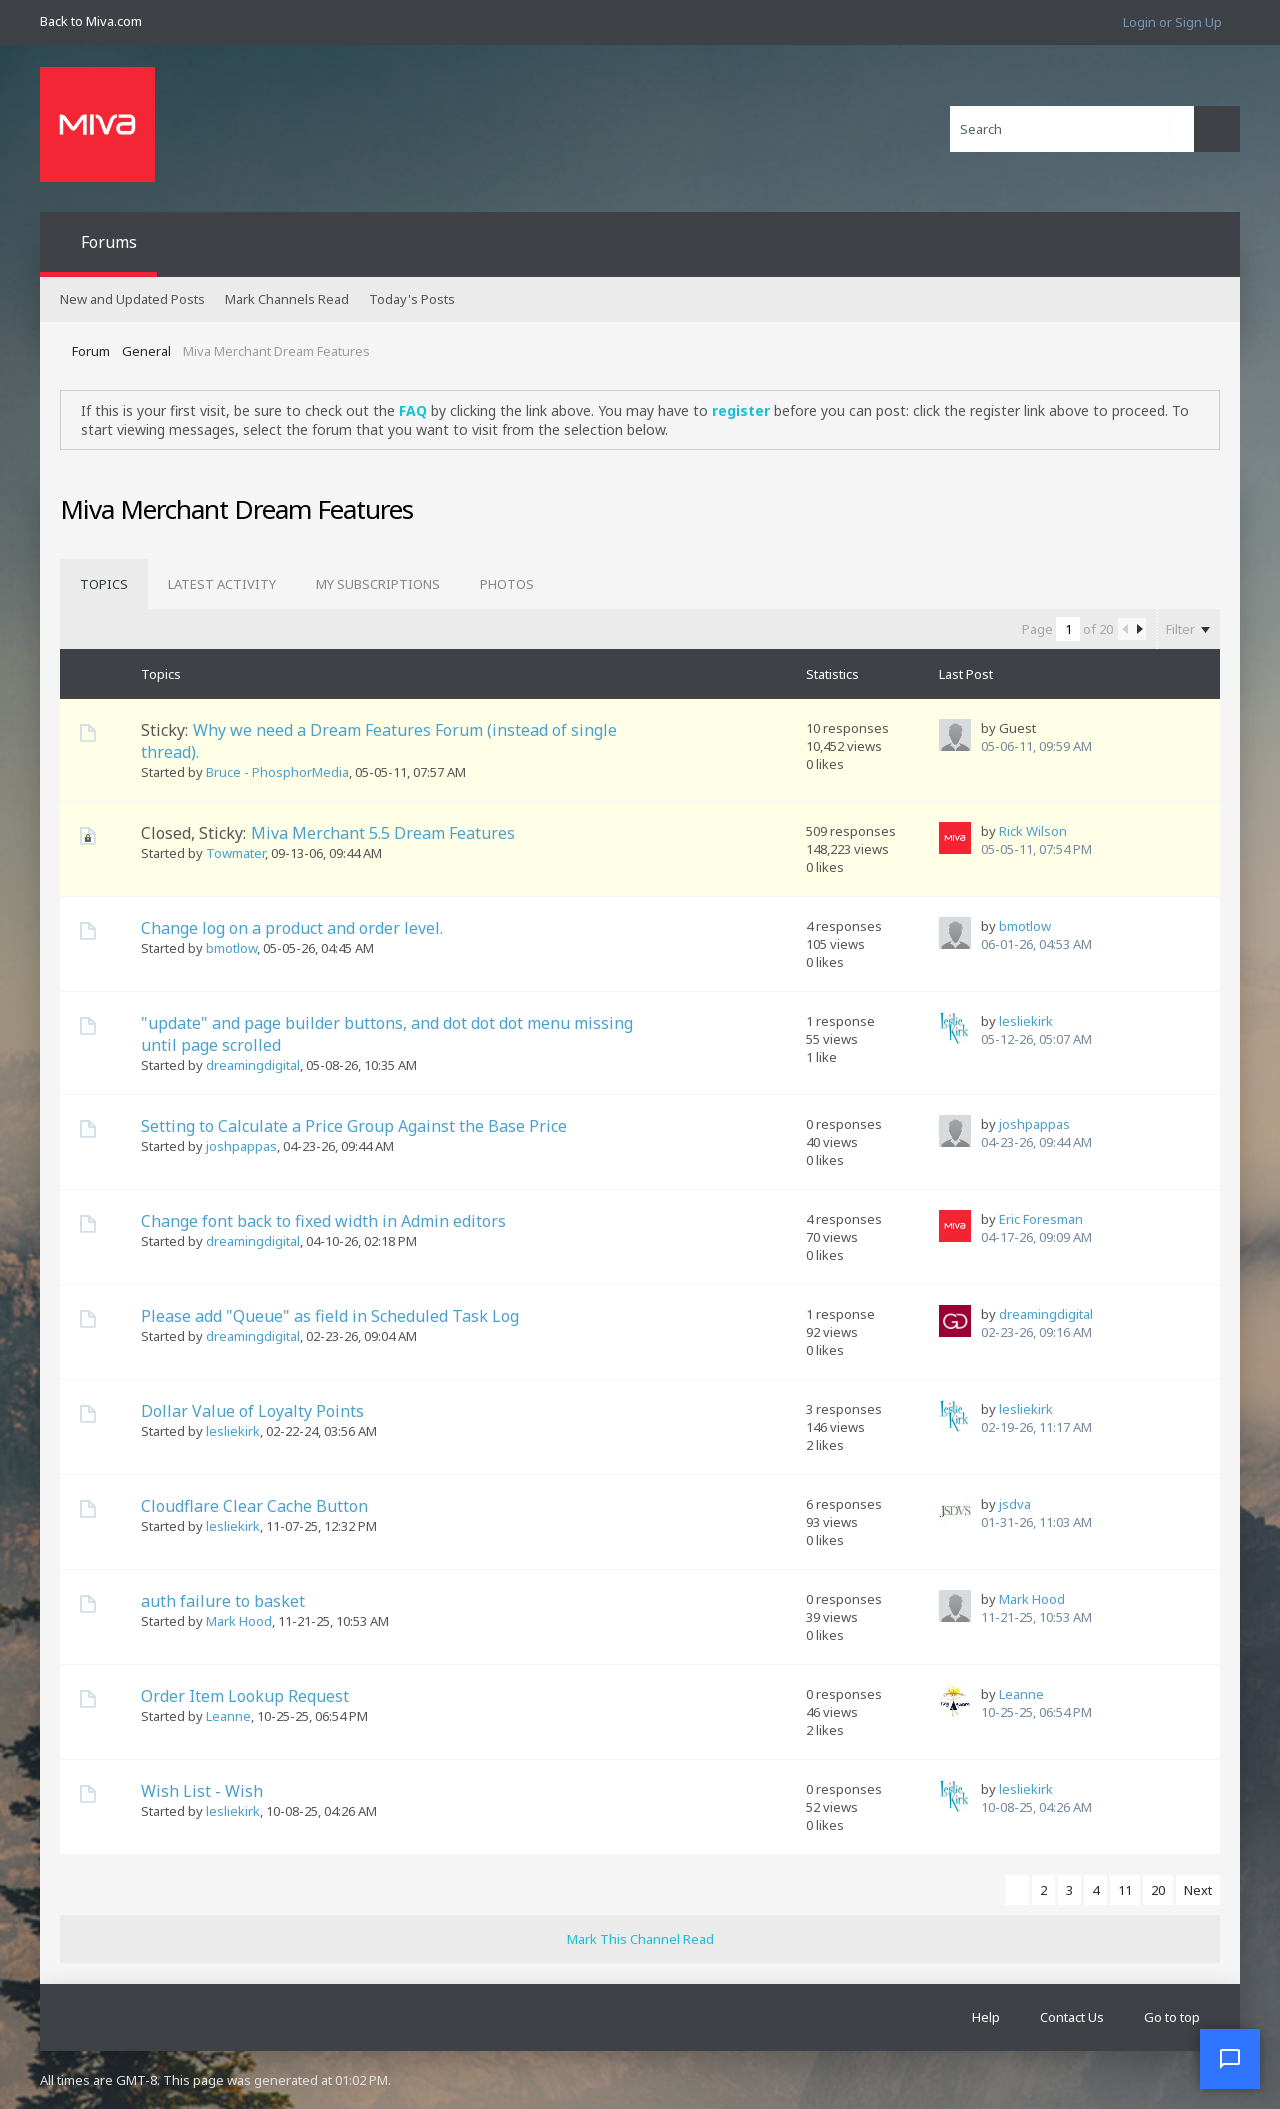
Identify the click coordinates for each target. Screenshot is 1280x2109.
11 (1125, 1890)
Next (1198, 1890)
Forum (91, 351)
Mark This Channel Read (640, 1939)
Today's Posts (412, 299)
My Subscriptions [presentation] (378, 584)
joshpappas (241, 1146)
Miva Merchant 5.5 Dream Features (383, 833)
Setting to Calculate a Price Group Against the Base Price (354, 1126)
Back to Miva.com (91, 21)
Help (986, 2017)
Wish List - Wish (202, 1791)
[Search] (1072, 129)
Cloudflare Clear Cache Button (254, 1506)
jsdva (1015, 1504)
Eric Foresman (1041, 1219)
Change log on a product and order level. (292, 928)
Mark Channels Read (287, 299)
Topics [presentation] (104, 584)
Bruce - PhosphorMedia (277, 772)
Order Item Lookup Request (245, 1696)
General (146, 351)
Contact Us (1072, 2017)
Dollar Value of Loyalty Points (252, 1411)
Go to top (1172, 2017)
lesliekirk (1026, 1021)
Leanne (228, 1716)
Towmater (235, 853)
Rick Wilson (1033, 831)
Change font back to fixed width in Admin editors (323, 1221)
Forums (109, 242)
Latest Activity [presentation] (222, 584)
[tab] (104, 584)
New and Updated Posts (132, 299)
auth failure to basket (223, 1601)
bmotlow (231, 948)
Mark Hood (239, 1621)
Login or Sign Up (1172, 22)
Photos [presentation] (507, 584)
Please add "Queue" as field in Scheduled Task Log (330, 1316)
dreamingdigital (253, 1065)
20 (1158, 1890)
